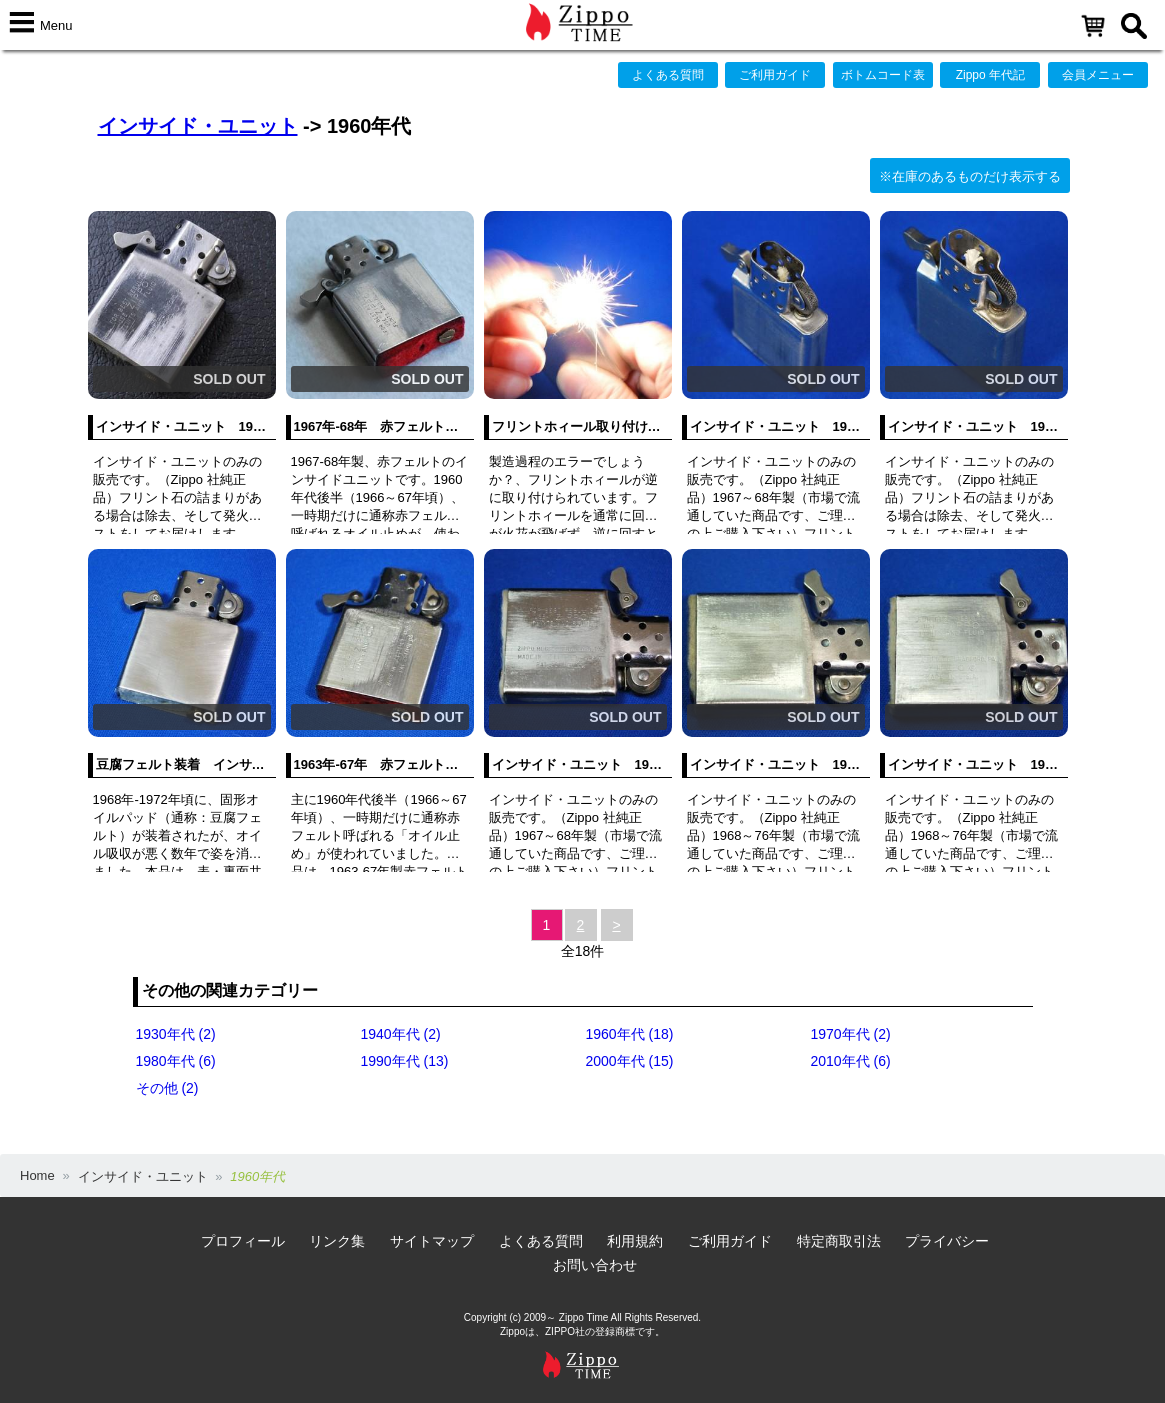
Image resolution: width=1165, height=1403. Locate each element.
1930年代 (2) (176, 1034)
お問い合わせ (595, 1265)
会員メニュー (1098, 75)
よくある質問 (668, 75)
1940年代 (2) (401, 1034)
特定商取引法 (839, 1241)
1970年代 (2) (851, 1034)
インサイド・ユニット (198, 126)
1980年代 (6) (176, 1061)
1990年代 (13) (405, 1061)
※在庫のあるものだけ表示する (970, 176)
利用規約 (635, 1241)
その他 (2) (167, 1088)
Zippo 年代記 (990, 75)
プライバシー (947, 1241)
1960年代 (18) (630, 1034)
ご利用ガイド (775, 75)
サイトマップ (432, 1241)
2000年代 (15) (630, 1061)
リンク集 (337, 1241)
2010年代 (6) (851, 1061)
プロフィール (243, 1241)
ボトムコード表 (883, 75)
